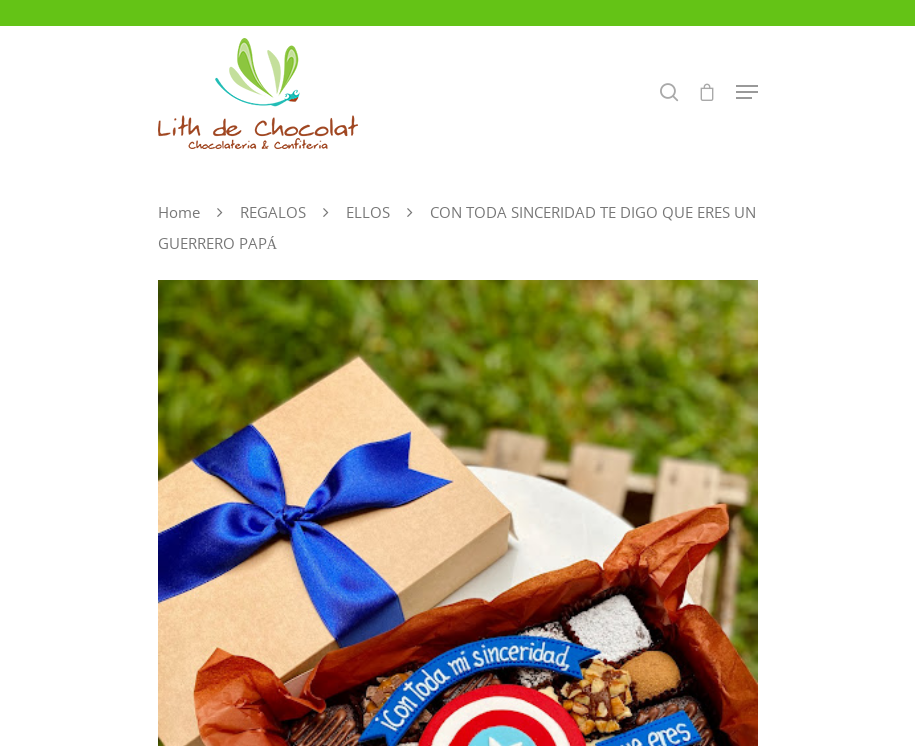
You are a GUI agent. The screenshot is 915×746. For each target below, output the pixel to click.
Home (179, 212)
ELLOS (368, 212)
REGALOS (273, 212)
